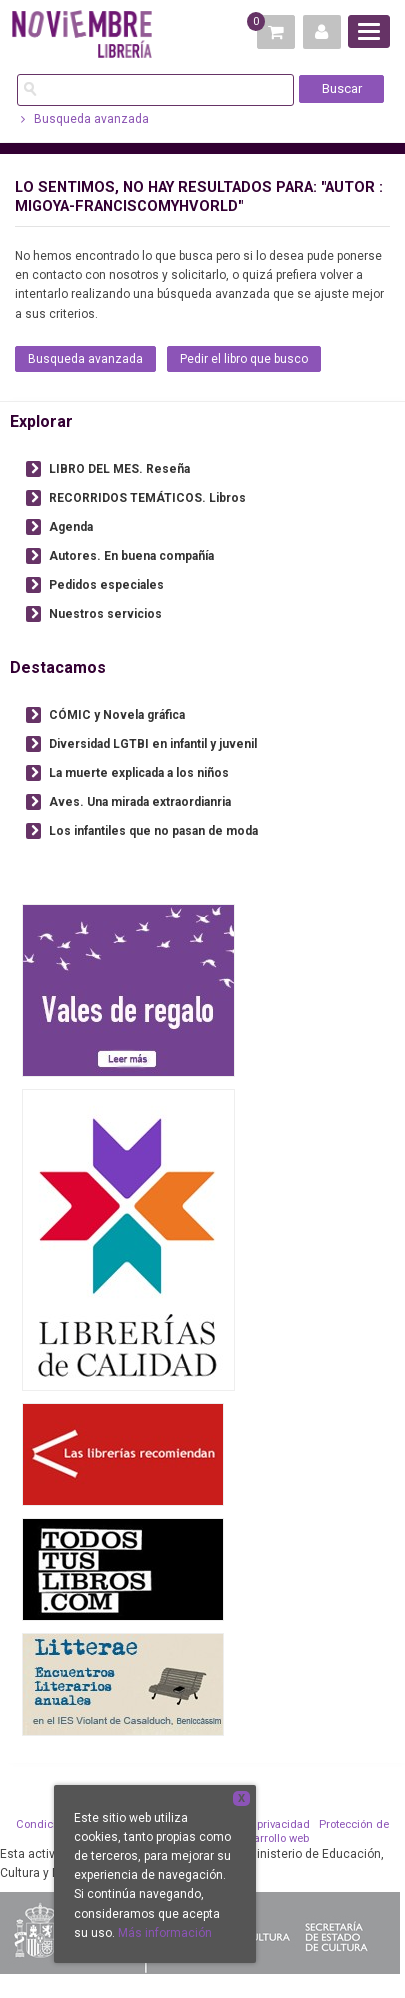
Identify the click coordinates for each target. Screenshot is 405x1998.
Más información (165, 1933)
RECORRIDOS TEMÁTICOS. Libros (147, 498)
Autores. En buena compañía (131, 556)
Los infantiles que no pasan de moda (153, 831)
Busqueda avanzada (85, 119)
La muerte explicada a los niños (139, 773)
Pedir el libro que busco (244, 359)
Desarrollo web (271, 1838)
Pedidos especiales (106, 585)
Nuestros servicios (105, 614)
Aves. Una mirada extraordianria (140, 802)
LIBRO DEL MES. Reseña (119, 469)
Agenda (71, 527)
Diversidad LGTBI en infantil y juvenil (153, 744)
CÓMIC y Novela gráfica (117, 715)
